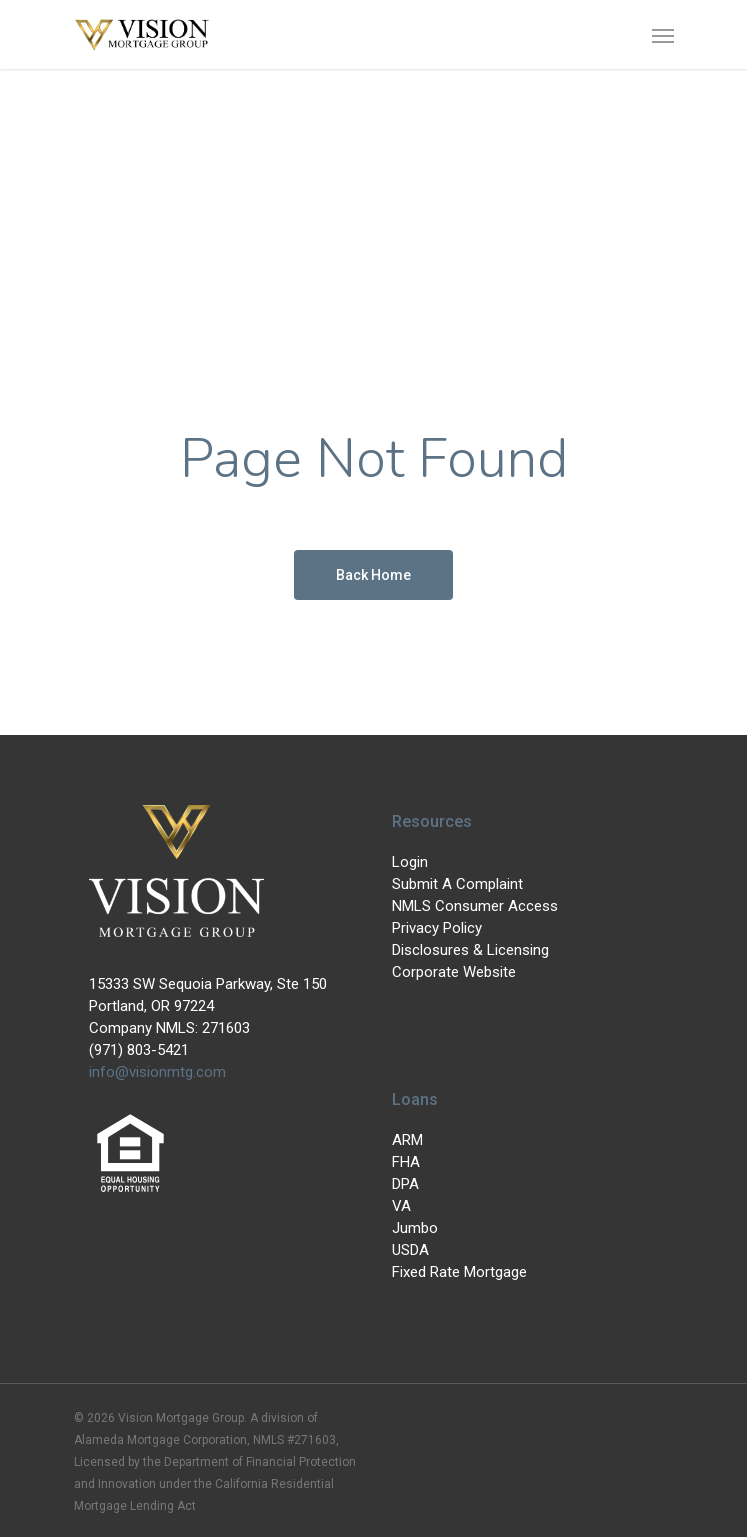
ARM (407, 1140)
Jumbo (415, 1228)
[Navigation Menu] (663, 35)
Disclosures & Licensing (470, 950)
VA (401, 1206)
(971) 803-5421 (139, 1050)
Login (410, 862)
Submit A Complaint (457, 884)
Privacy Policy (437, 928)
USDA (410, 1250)
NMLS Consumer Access (475, 906)
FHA (406, 1162)
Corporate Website (454, 972)
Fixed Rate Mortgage (459, 1272)
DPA (405, 1184)
